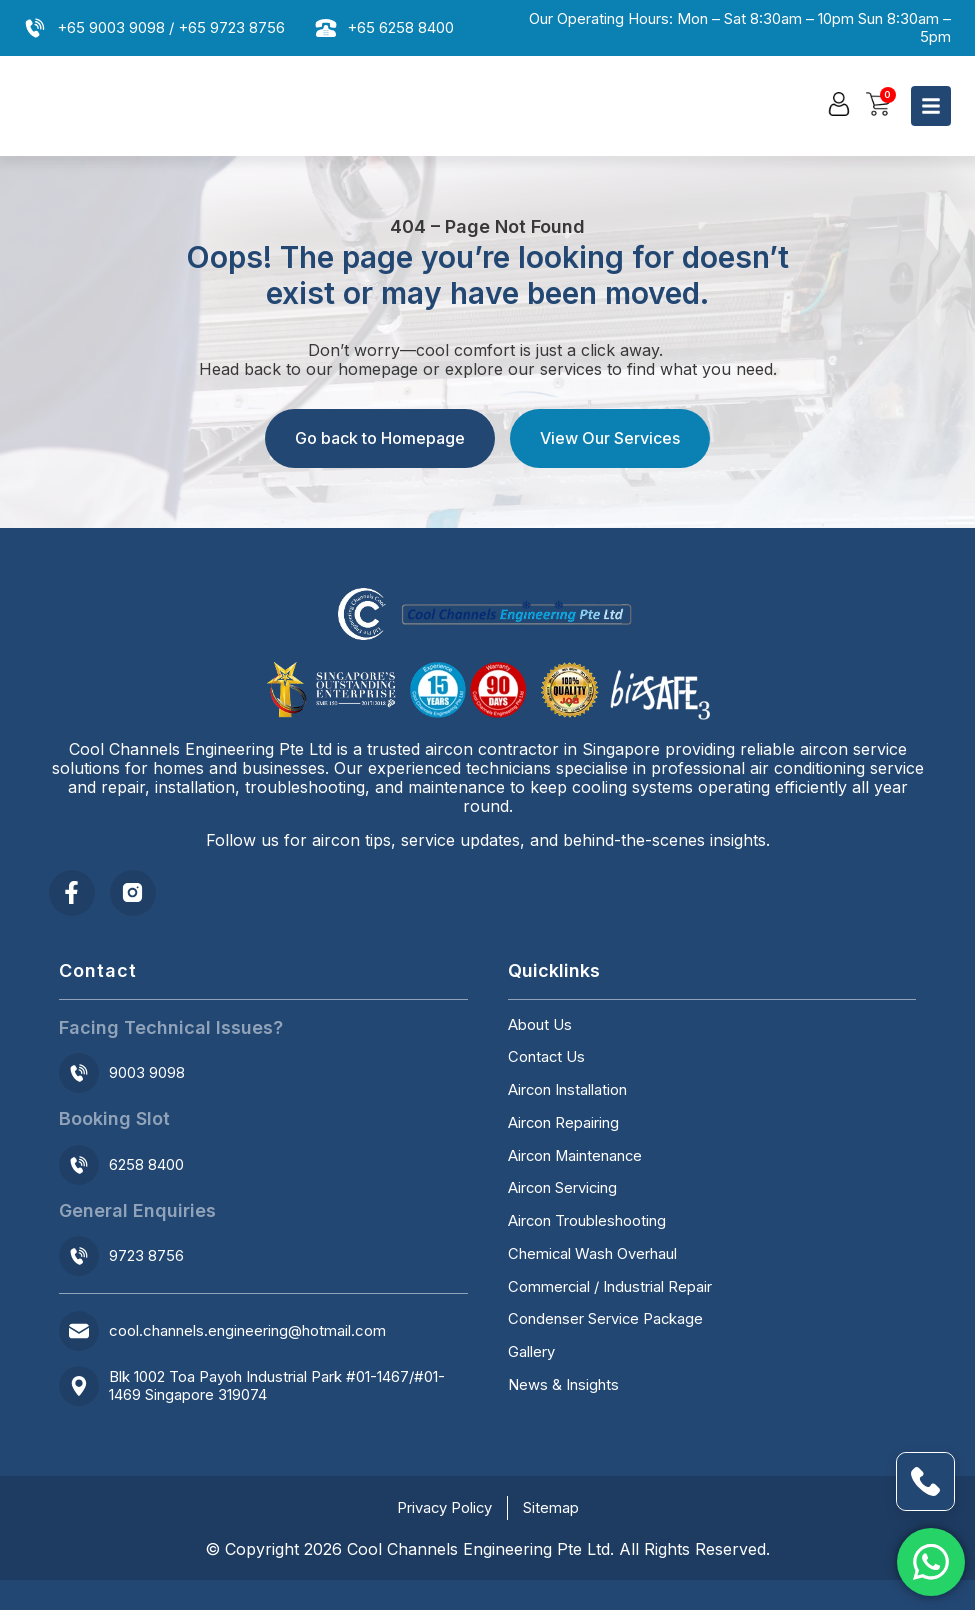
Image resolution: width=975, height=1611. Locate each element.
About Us (540, 1027)
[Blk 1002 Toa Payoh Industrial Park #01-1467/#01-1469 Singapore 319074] (79, 1387)
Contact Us (547, 1060)
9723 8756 (146, 1256)
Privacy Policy (444, 1508)
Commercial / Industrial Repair (610, 1291)
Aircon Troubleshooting (587, 1225)
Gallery (531, 1357)
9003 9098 (147, 1073)
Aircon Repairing (564, 1126)
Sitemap (552, 1508)
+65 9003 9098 (111, 27)
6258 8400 (146, 1165)
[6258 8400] (79, 1166)
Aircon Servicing (563, 1192)
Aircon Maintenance (576, 1159)
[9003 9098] (79, 1074)
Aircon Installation (568, 1093)
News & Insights (563, 1390)
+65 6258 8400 (400, 27)
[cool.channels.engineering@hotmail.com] (79, 1332)
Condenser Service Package (606, 1324)
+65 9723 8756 (231, 27)
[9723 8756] (79, 1257)
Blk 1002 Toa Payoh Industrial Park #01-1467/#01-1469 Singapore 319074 (277, 1386)
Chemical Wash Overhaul (593, 1258)
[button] (838, 104)
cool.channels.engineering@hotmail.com (247, 1331)
